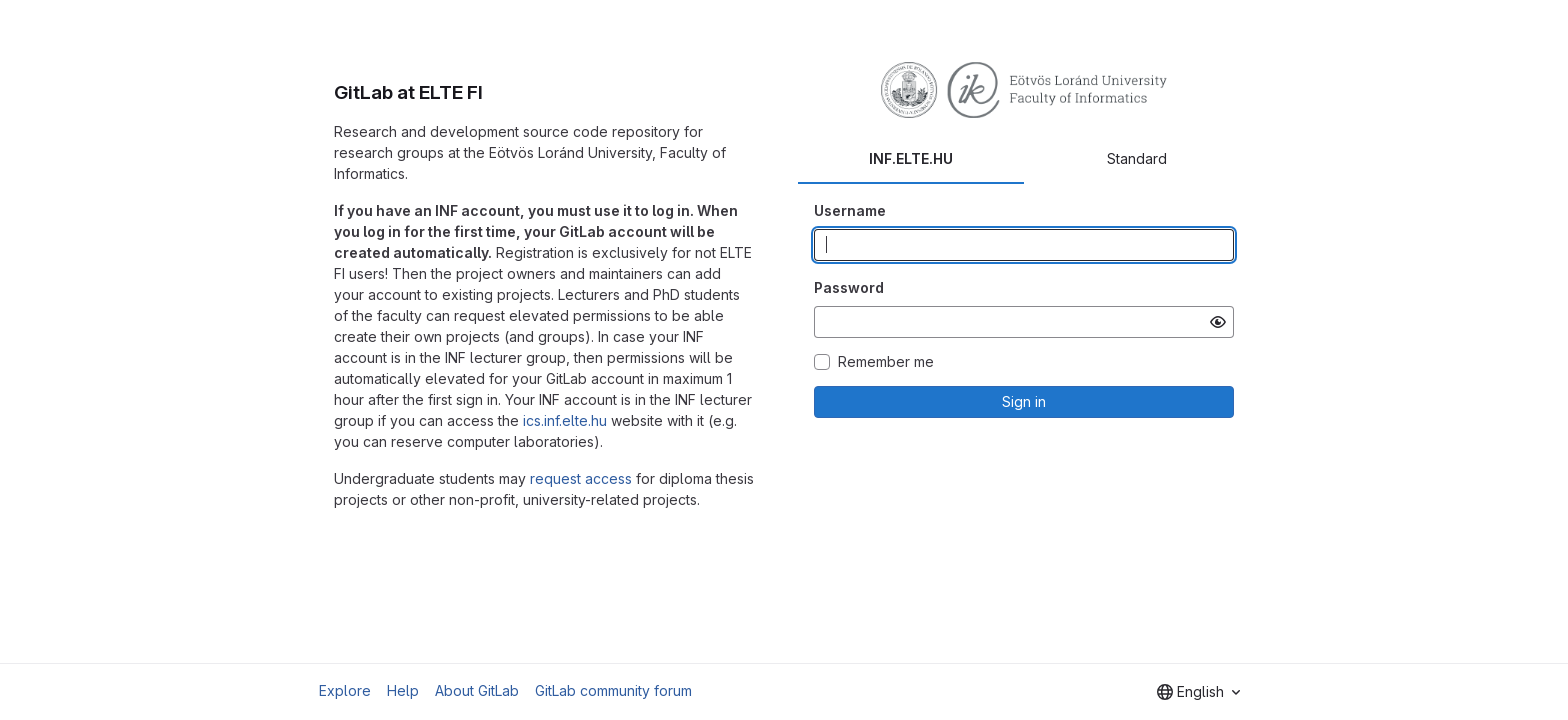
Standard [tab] (1137, 158)
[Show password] (1218, 322)
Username (850, 210)
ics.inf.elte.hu (565, 420)
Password (849, 287)
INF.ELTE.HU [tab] (911, 158)
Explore (345, 690)
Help (403, 690)
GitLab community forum (613, 690)
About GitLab (477, 690)
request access (581, 478)
